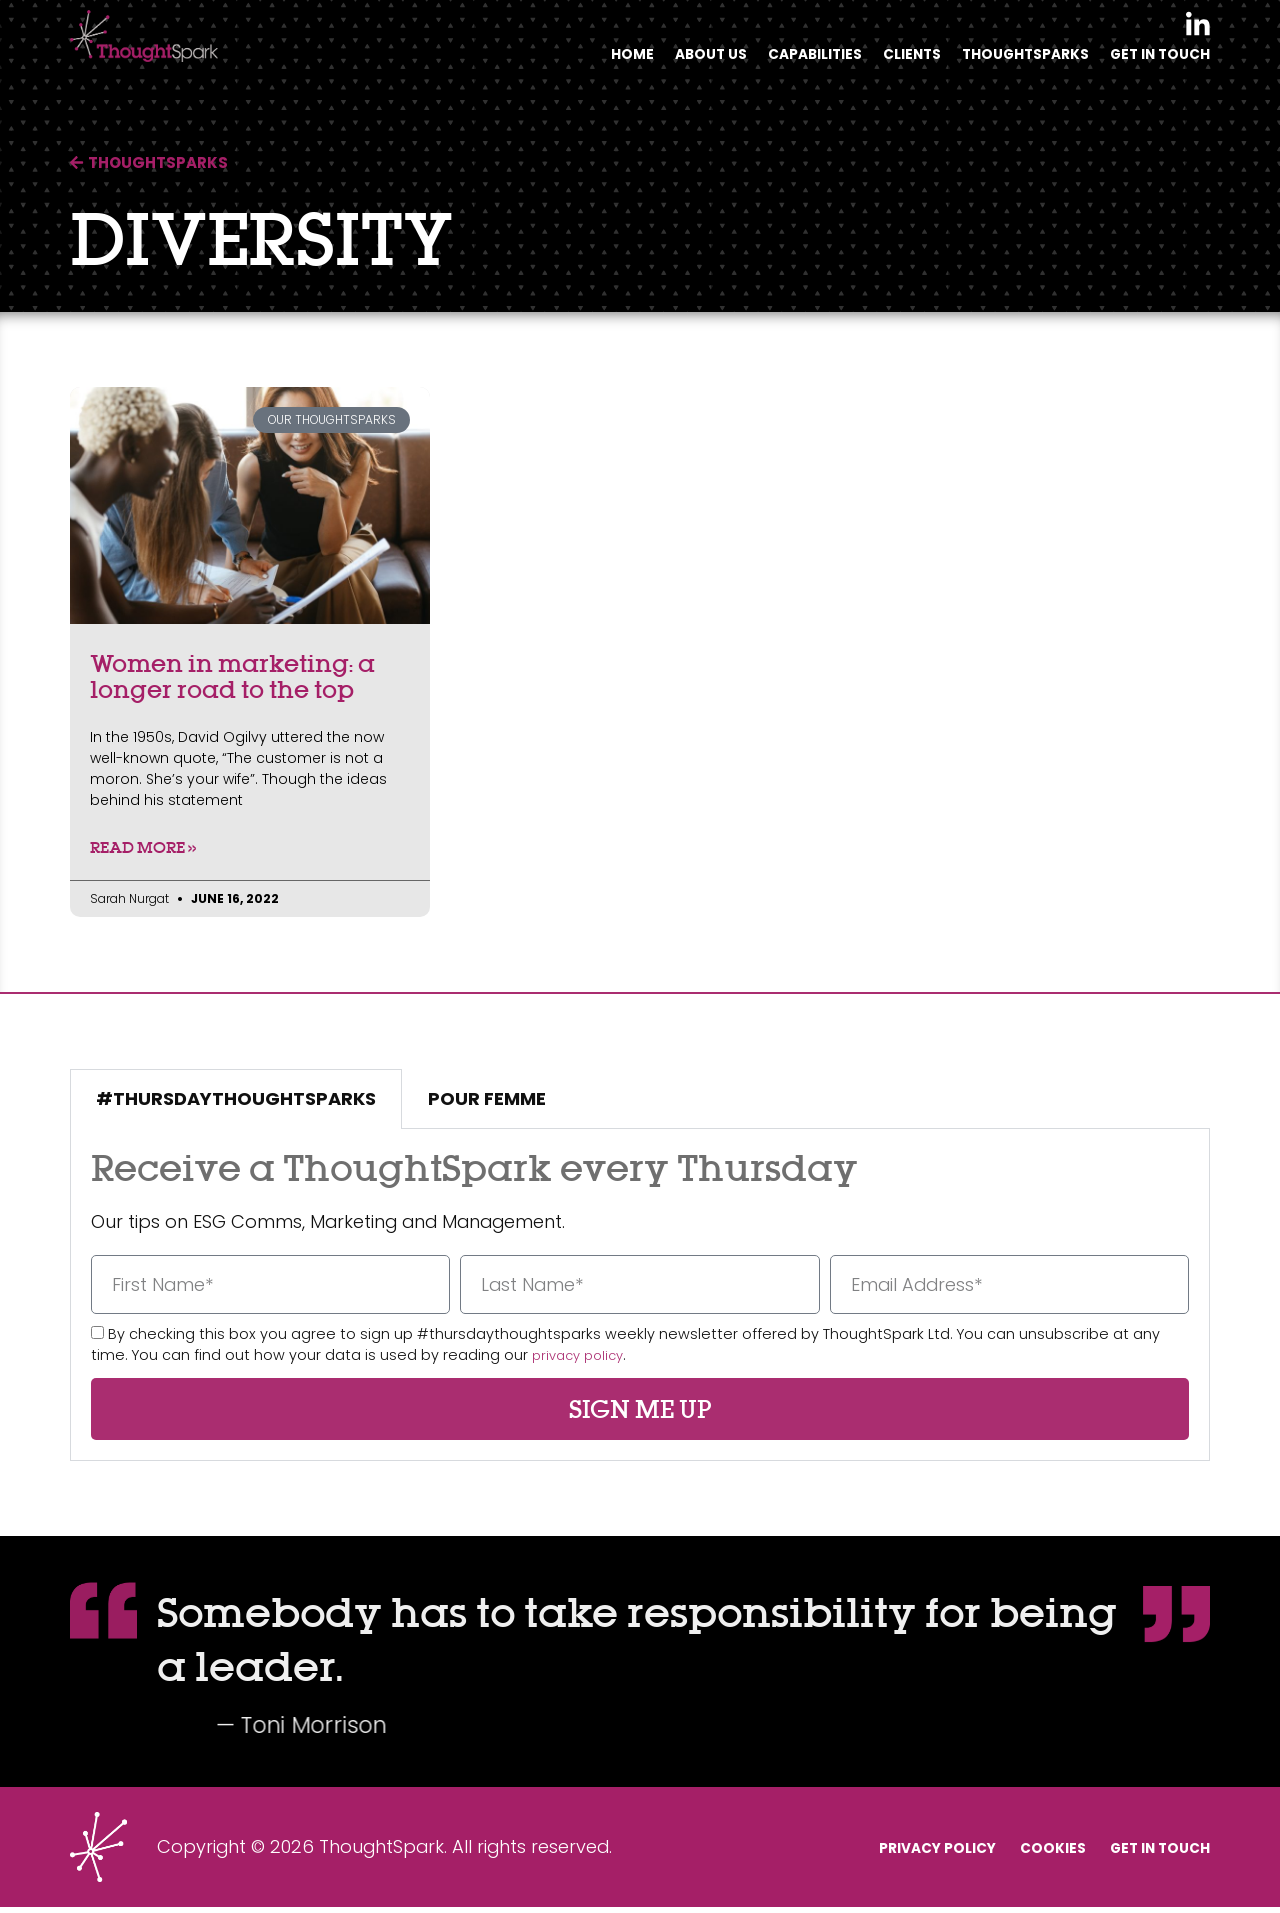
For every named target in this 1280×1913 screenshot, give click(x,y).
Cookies (1015, 1852)
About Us (660, 61)
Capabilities (774, 61)
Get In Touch (1154, 61)
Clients (881, 61)
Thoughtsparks (1006, 61)
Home (576, 61)
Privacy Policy (874, 1852)
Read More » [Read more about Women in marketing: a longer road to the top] (143, 850)
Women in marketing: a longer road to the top (232, 676)
